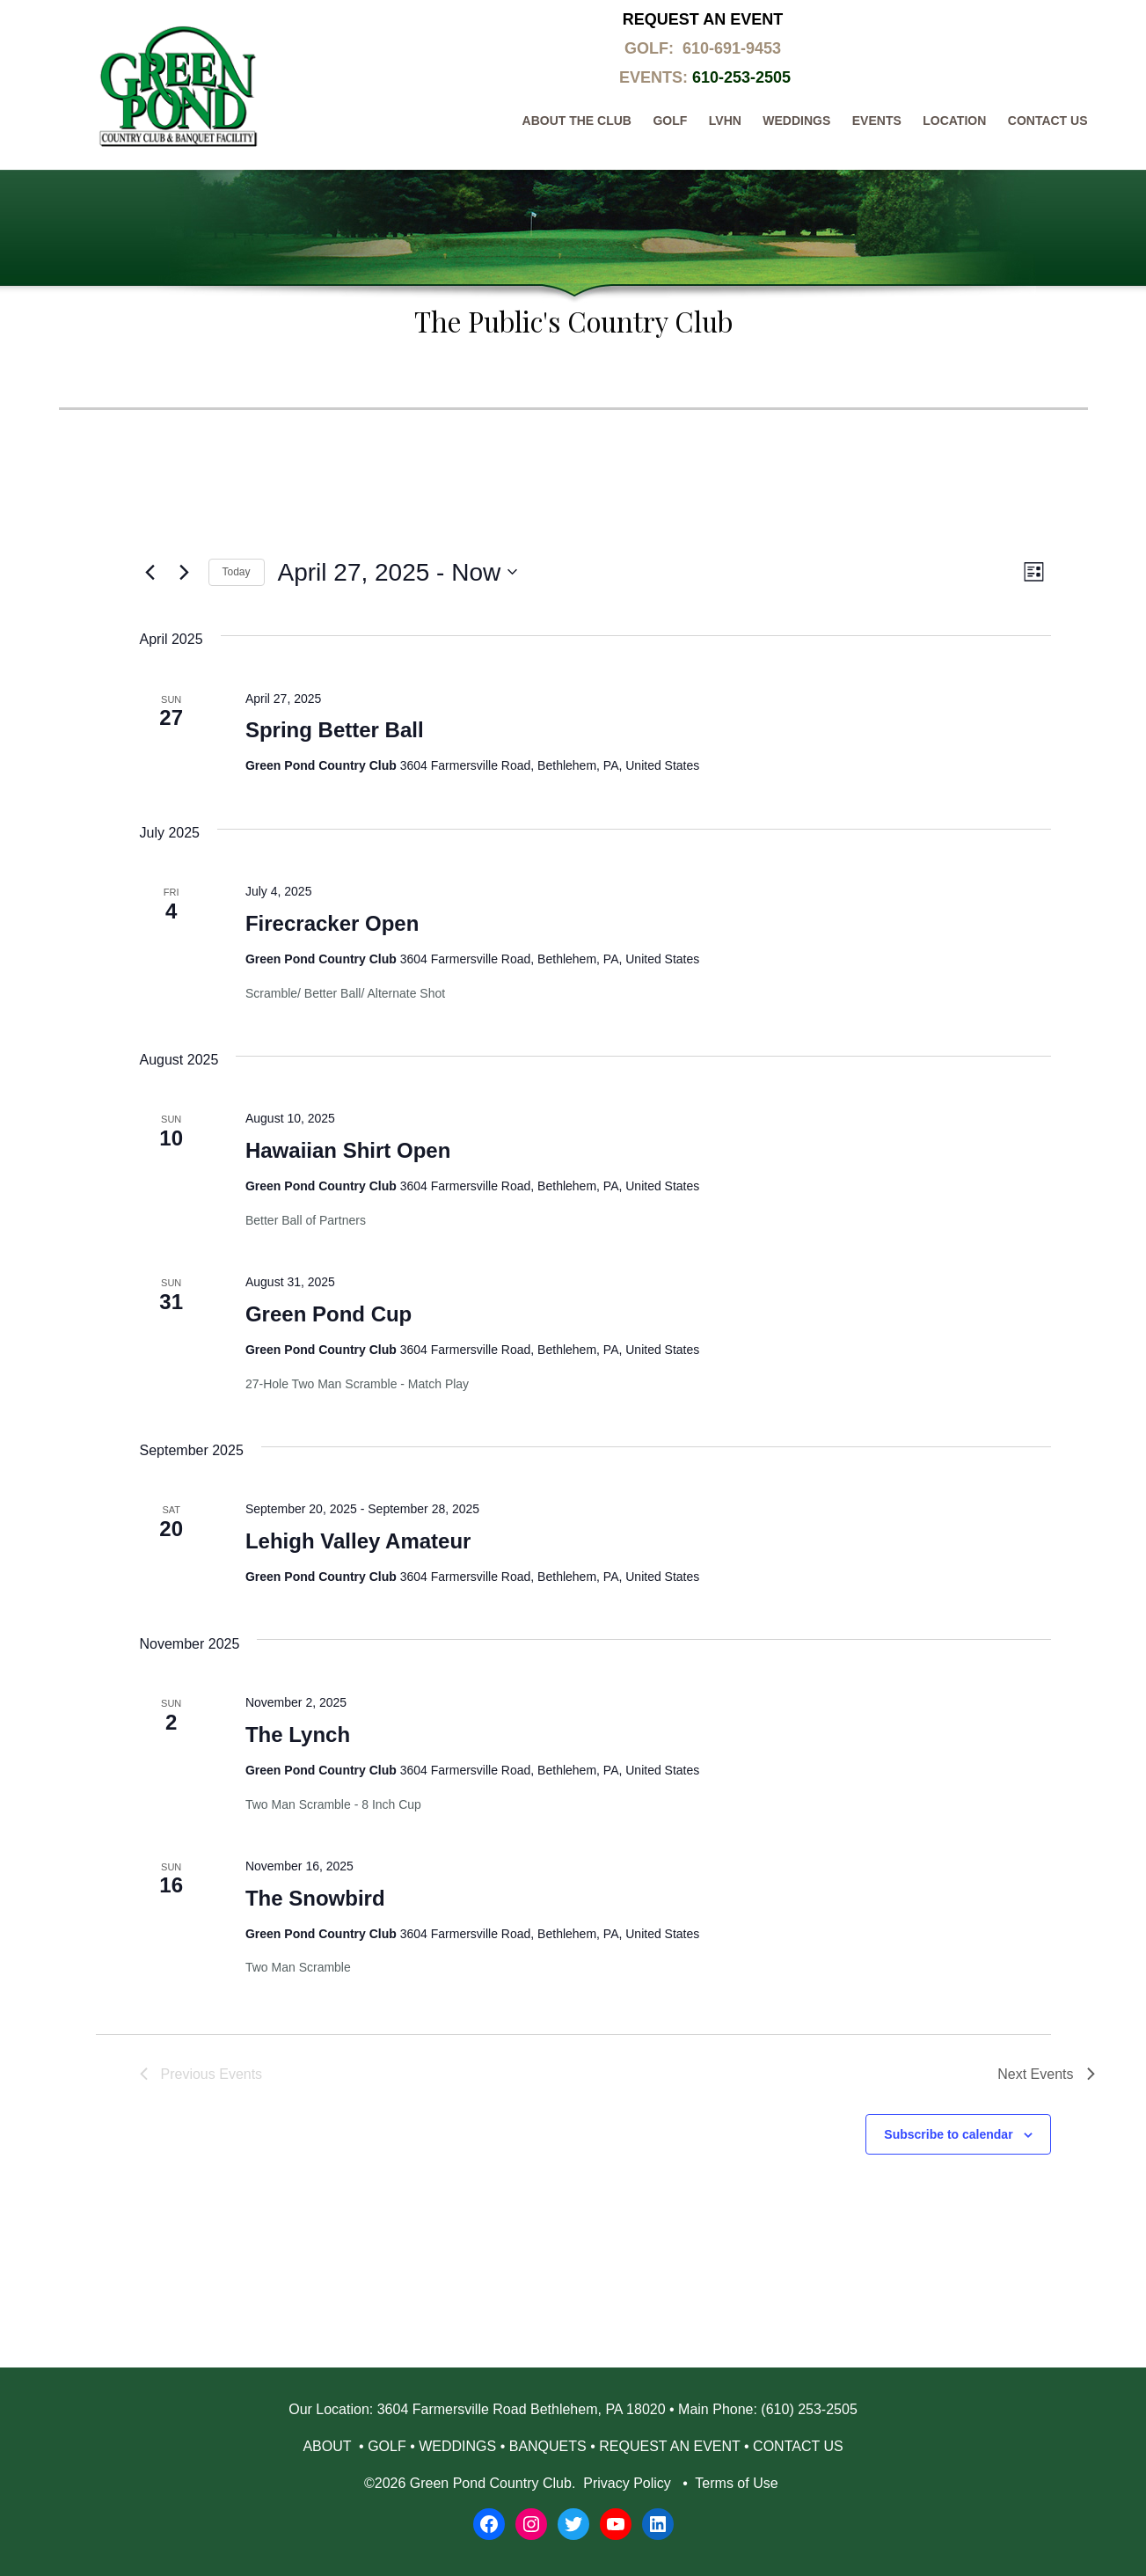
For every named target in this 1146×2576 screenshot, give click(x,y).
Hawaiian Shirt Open (347, 1150)
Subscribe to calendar (948, 2134)
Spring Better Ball (334, 730)
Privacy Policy (627, 2483)
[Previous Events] (150, 571)
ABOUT (328, 2446)
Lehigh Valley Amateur (358, 1541)
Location (954, 120)
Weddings (796, 120)
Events (876, 120)
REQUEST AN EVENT (669, 2446)
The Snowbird (315, 1898)
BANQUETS (548, 2446)
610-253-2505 (741, 77)
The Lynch (297, 1734)
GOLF (387, 2446)
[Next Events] (184, 571)
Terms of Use (736, 2483)
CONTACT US (798, 2446)
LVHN (725, 120)
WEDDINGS (457, 2446)
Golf (670, 120)
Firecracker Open (332, 923)
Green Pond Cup (328, 1314)
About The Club (576, 120)
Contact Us (1048, 120)
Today (237, 572)
